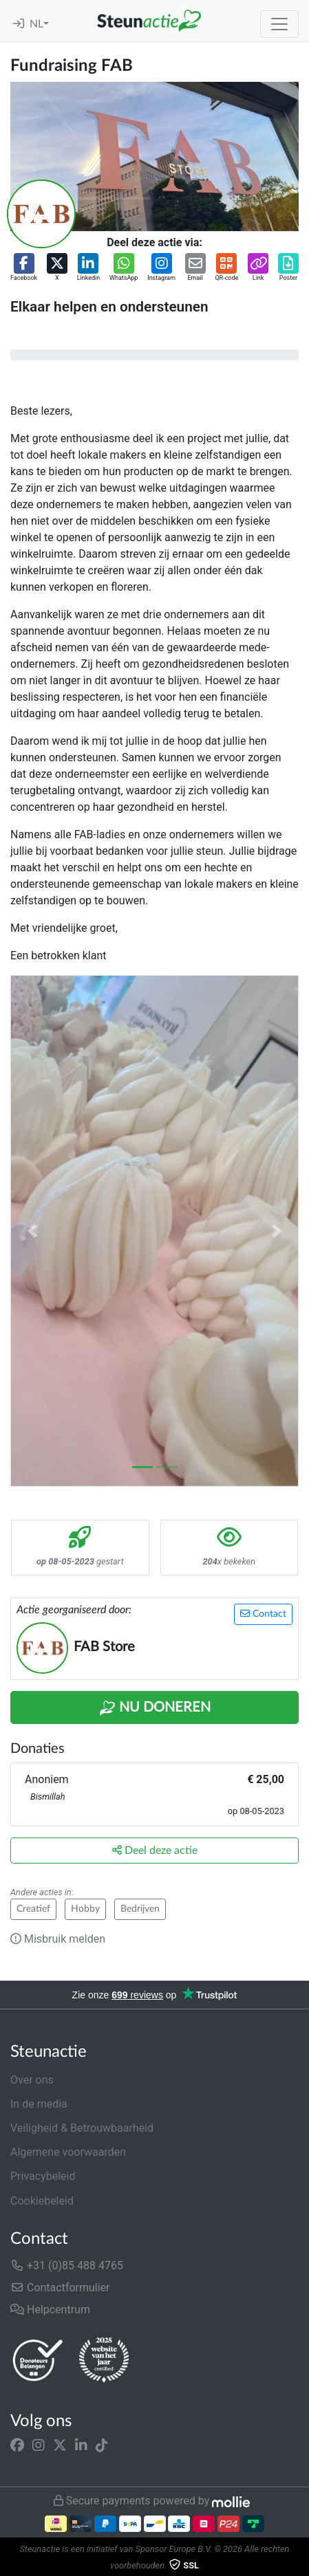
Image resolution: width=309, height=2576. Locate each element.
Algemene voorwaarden (68, 2152)
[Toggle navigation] (279, 24)
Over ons (32, 2079)
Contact (263, 1613)
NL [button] (36, 24)
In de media (38, 2103)
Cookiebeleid (42, 2200)
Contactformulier (60, 2287)
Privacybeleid (42, 2176)
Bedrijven (140, 1909)
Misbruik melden (57, 1938)
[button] (23, 268)
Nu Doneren (155, 1708)
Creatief (33, 1909)
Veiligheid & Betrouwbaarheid (81, 2128)
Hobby (85, 1909)
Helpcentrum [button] (50, 2309)
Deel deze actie (155, 1850)
